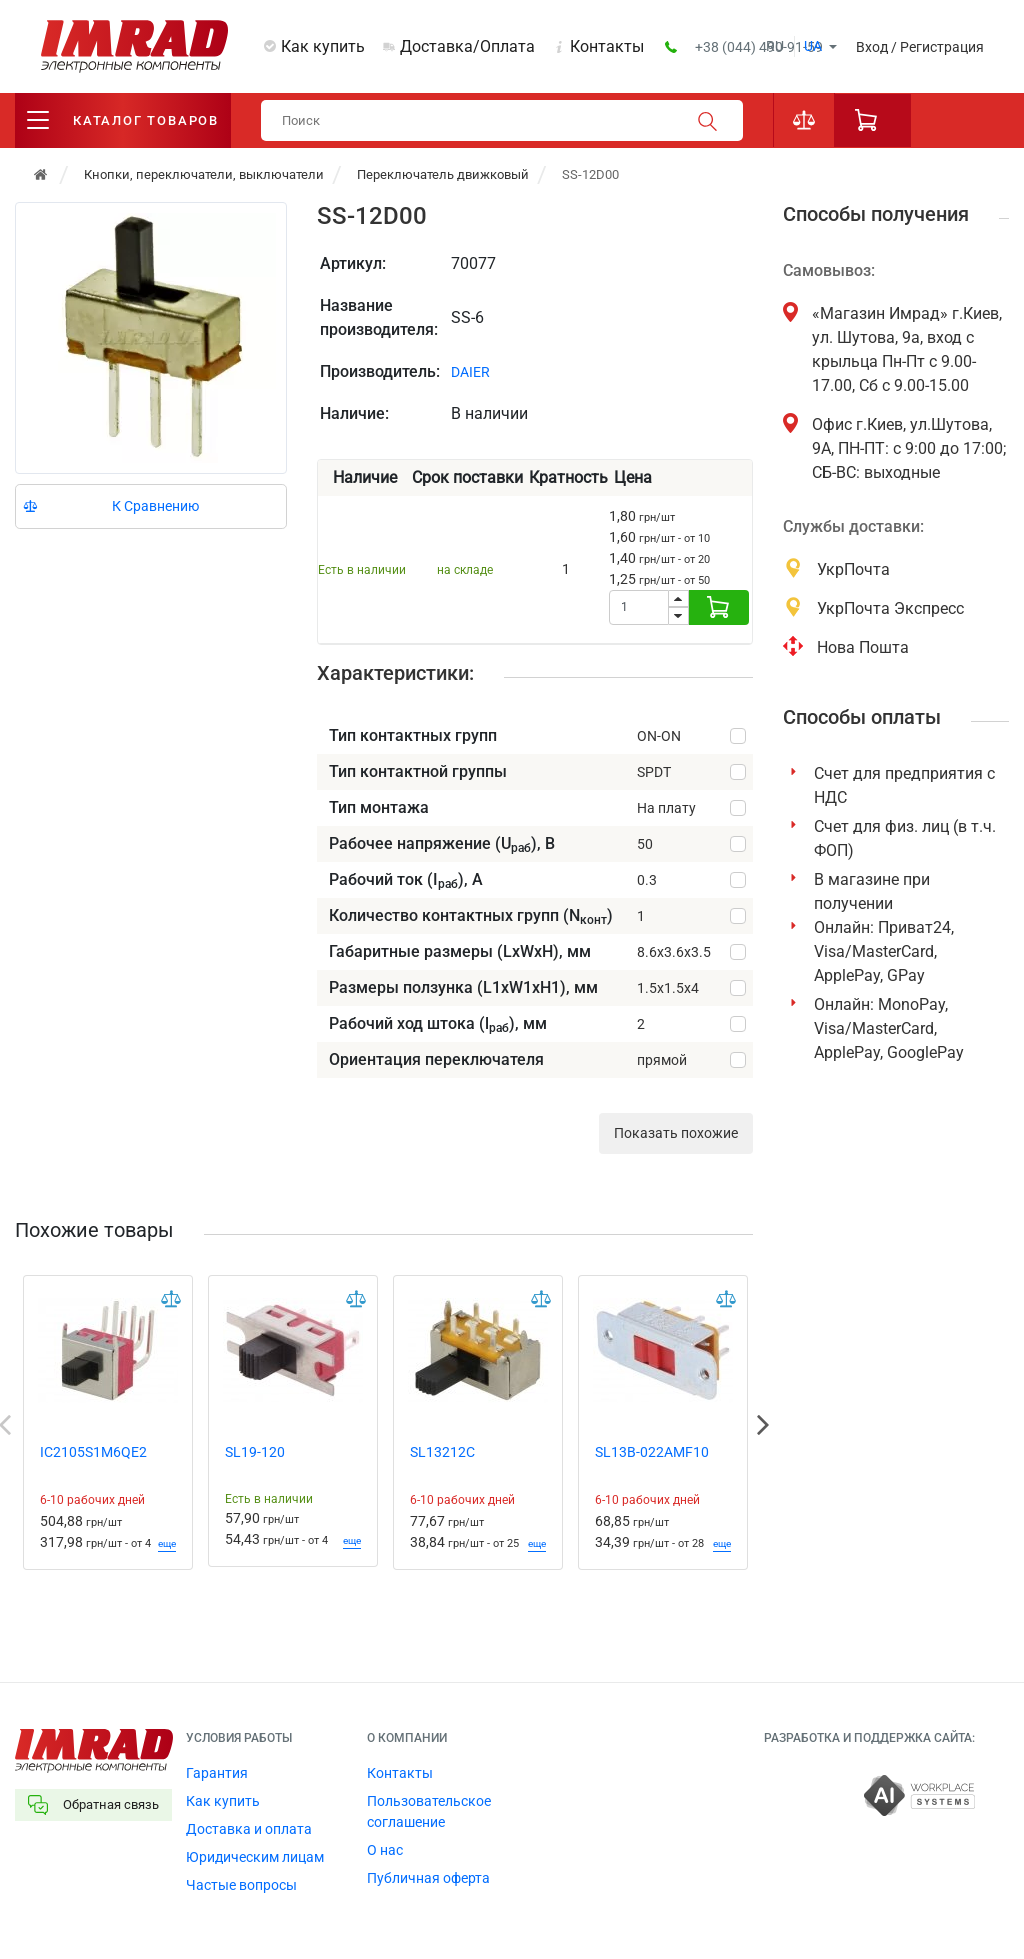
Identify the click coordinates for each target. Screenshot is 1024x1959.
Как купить (323, 46)
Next (763, 1425)
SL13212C (442, 1452)
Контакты (607, 46)
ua (813, 46)
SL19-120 (255, 1452)
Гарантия (217, 1773)
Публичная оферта (428, 1878)
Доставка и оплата (249, 1829)
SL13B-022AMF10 (652, 1452)
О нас (385, 1850)
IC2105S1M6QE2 (93, 1452)
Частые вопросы (241, 1885)
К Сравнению (155, 506)
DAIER (470, 372)
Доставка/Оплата (467, 46)
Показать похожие (676, 1133)
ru (775, 46)
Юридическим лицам (255, 1857)
